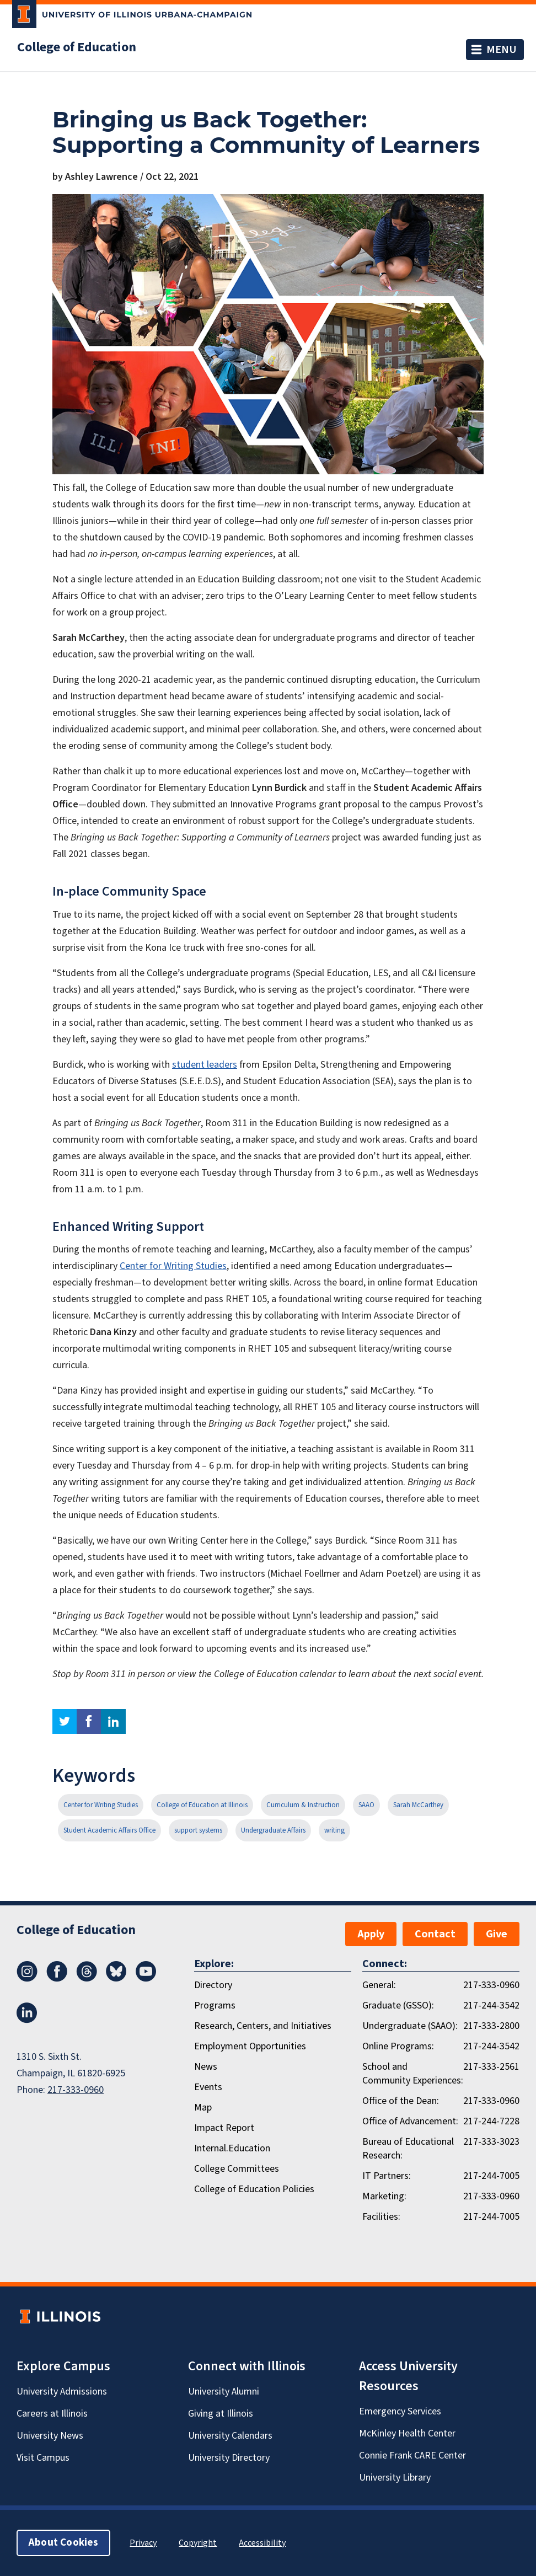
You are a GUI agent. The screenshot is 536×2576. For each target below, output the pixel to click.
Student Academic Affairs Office (109, 1830)
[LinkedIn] (27, 2020)
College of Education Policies (254, 2189)
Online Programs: (398, 2046)
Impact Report (224, 2128)
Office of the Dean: (400, 2101)
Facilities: (381, 2217)
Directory (213, 1985)
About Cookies (63, 2542)
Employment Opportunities (250, 2046)
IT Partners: (386, 2176)
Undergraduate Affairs (273, 1830)
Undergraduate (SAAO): (410, 2026)
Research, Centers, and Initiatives (262, 2026)
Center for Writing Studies (173, 1266)
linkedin (113, 1721)
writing (334, 1830)
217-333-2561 (491, 2067)
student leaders (204, 1065)
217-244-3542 (491, 2005)
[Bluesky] (116, 1979)
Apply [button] (370, 1934)
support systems (198, 1830)
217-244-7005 (491, 2176)
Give (496, 1934)
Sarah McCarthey (418, 1805)
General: (379, 1985)
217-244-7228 (491, 2121)
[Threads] (86, 1979)
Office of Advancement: (410, 2121)
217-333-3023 (491, 2142)
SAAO (366, 1805)
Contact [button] (435, 1934)
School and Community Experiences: (412, 2073)
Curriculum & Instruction (303, 1805)
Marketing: (384, 2196)
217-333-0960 (75, 2090)
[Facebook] (57, 1979)
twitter (64, 1721)
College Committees (236, 2169)
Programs (214, 2005)
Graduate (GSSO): (398, 2005)
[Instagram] (27, 1979)
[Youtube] (146, 1979)
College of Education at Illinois (202, 1805)
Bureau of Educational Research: (408, 2148)
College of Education (76, 47)
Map (203, 2107)
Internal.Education (232, 2148)
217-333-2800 (491, 2026)
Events (208, 2087)
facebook (89, 1721)
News (205, 2067)
